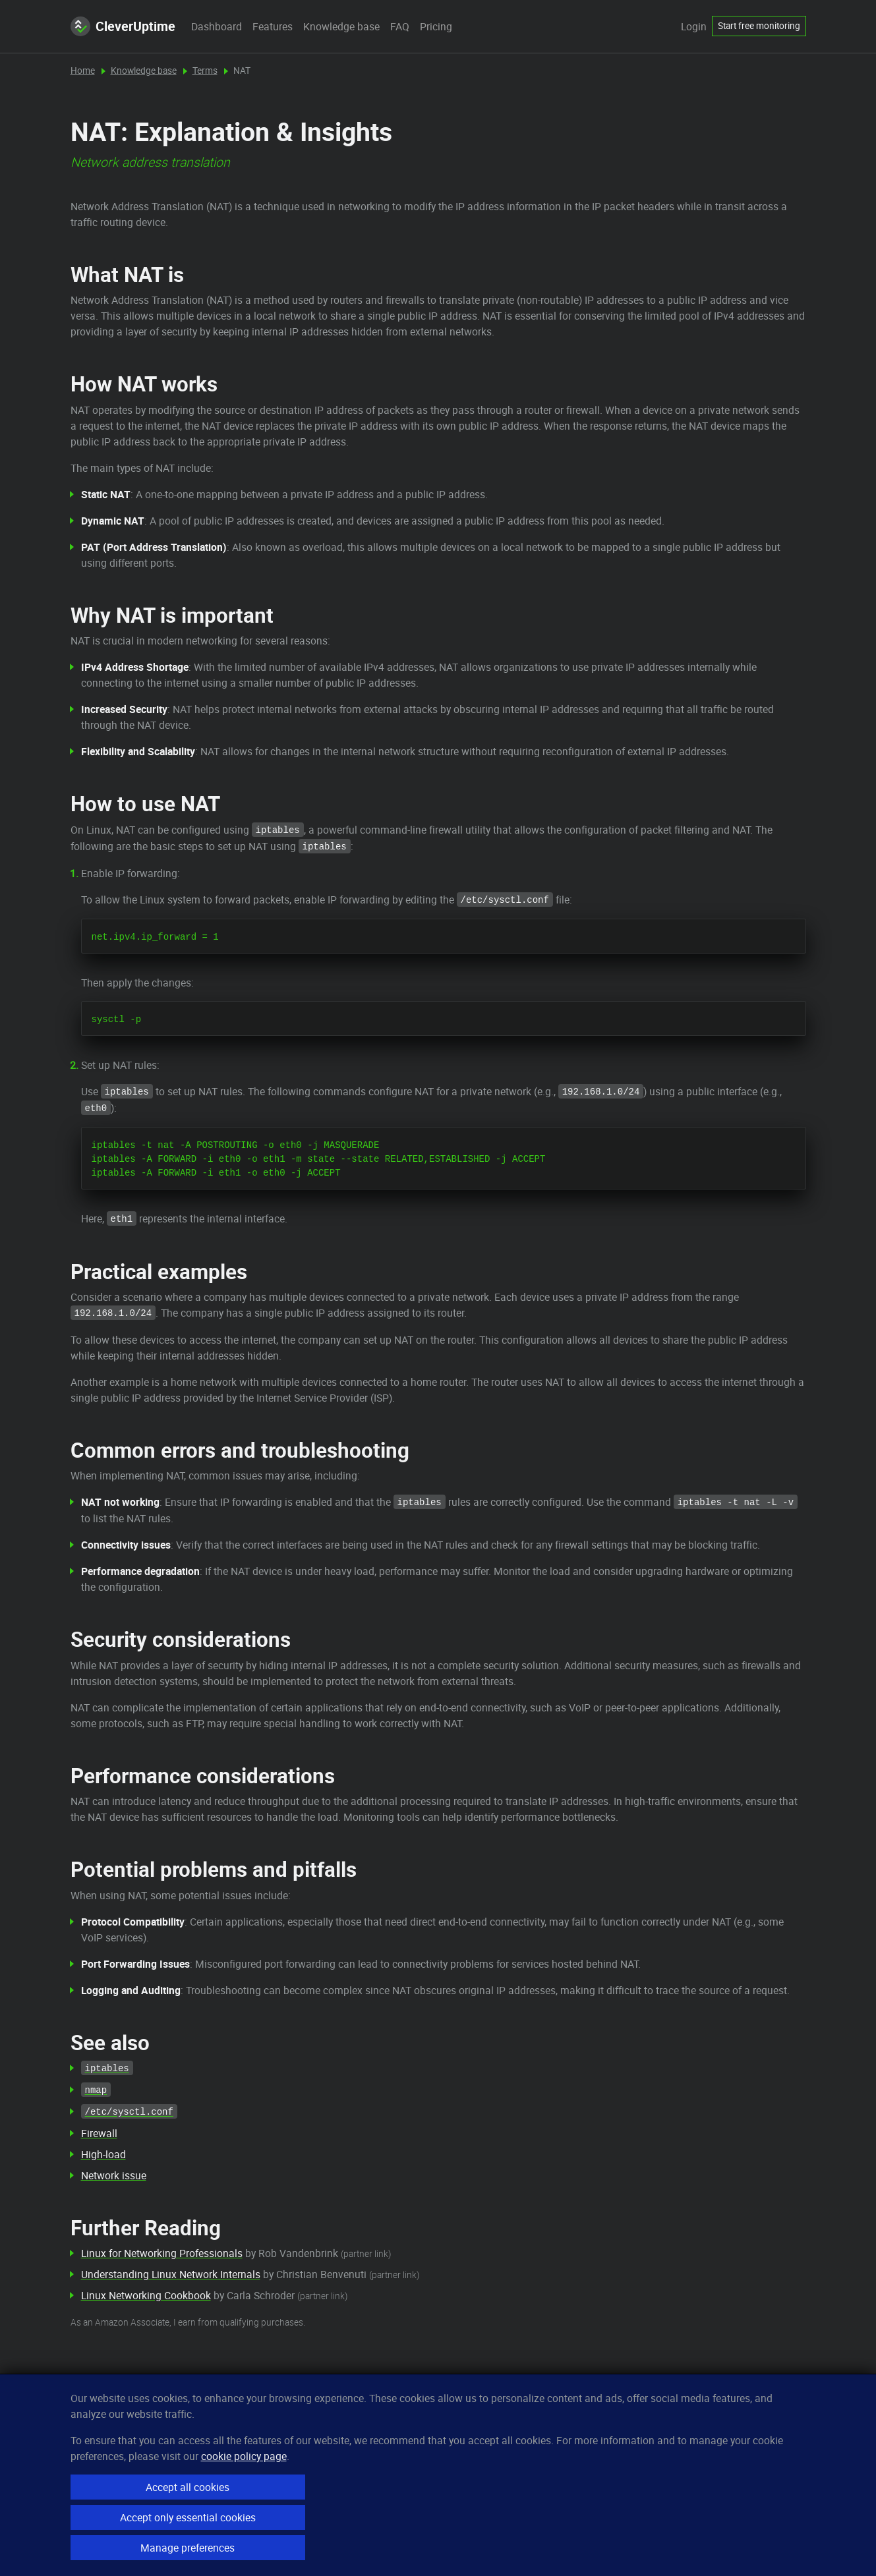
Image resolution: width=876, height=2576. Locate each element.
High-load (103, 2154)
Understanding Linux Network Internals (170, 2274)
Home (83, 70)
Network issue (113, 2175)
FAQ (399, 26)
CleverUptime (123, 26)
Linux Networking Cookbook (146, 2295)
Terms (205, 70)
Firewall (99, 2133)
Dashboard (216, 26)
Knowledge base (341, 26)
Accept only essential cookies (188, 2517)
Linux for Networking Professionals (162, 2253)
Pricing (436, 26)
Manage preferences (187, 2547)
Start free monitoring (759, 26)
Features (272, 26)
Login (694, 26)
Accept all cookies (187, 2487)
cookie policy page (244, 2456)
